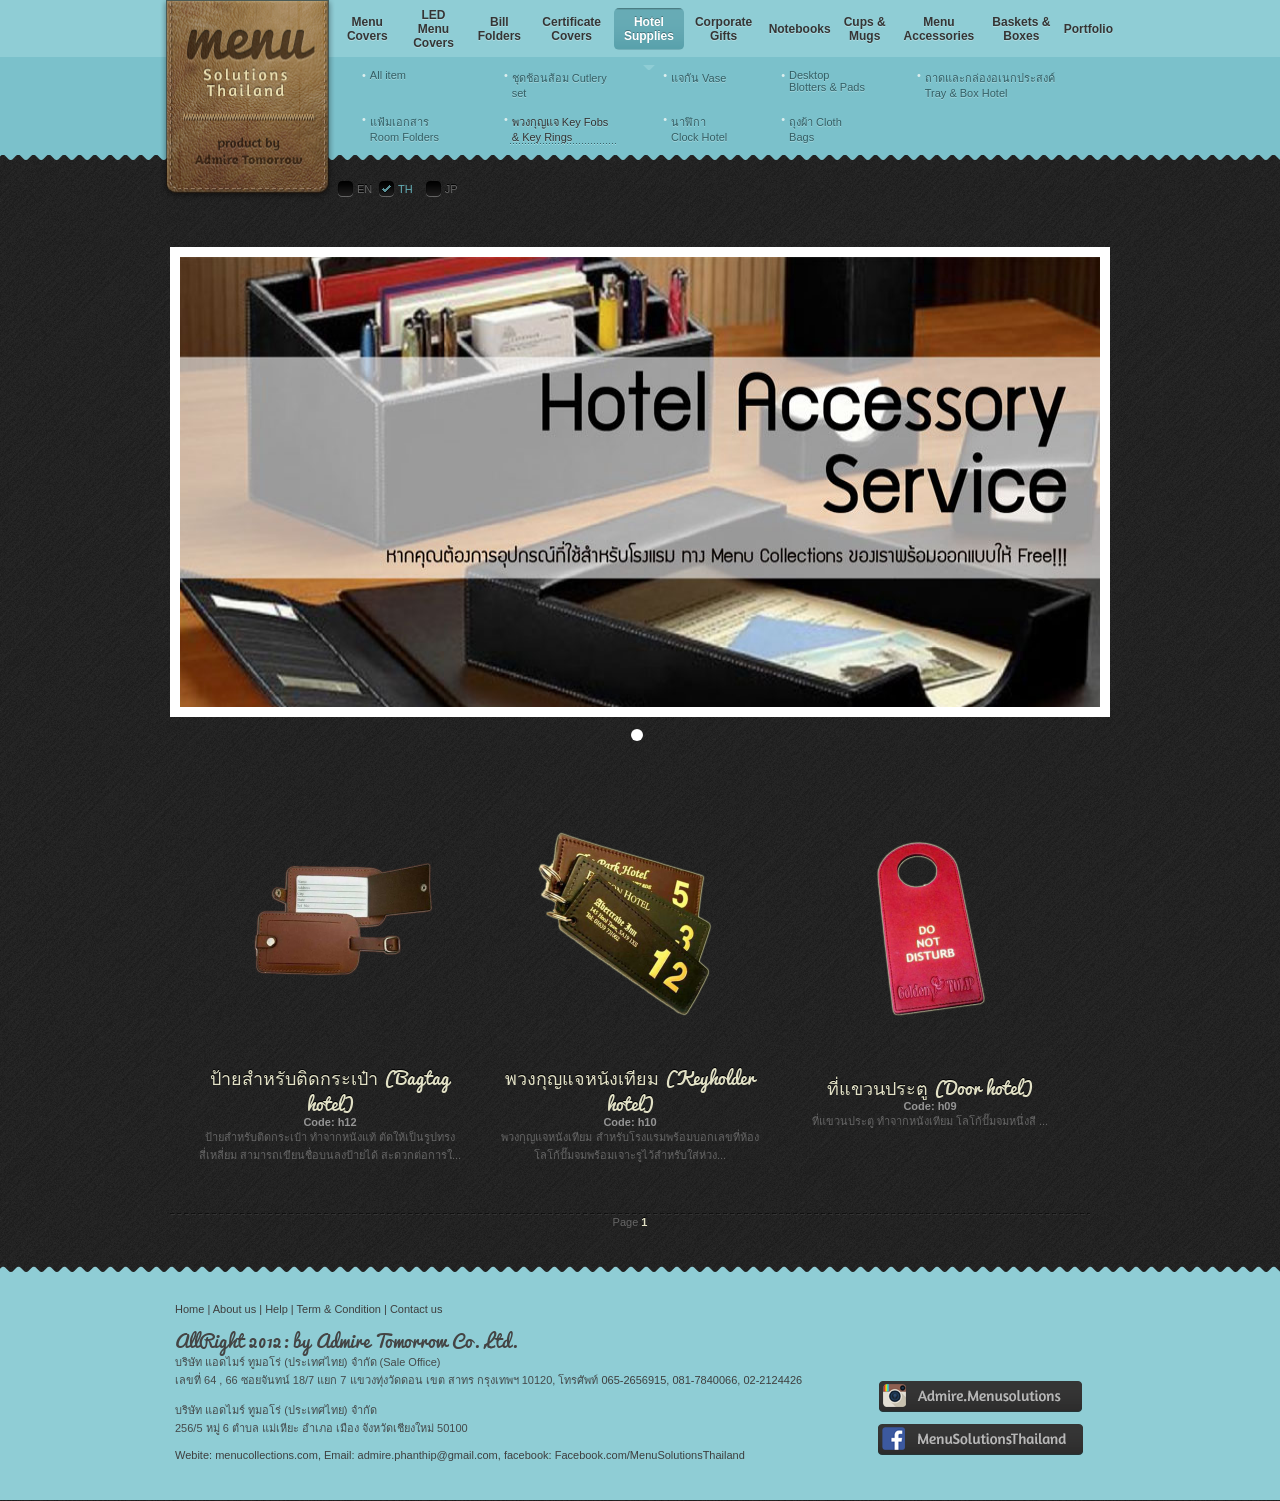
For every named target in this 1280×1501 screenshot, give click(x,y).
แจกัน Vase (698, 78)
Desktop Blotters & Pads (827, 81)
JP (451, 189)
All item (388, 75)
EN (364, 189)
